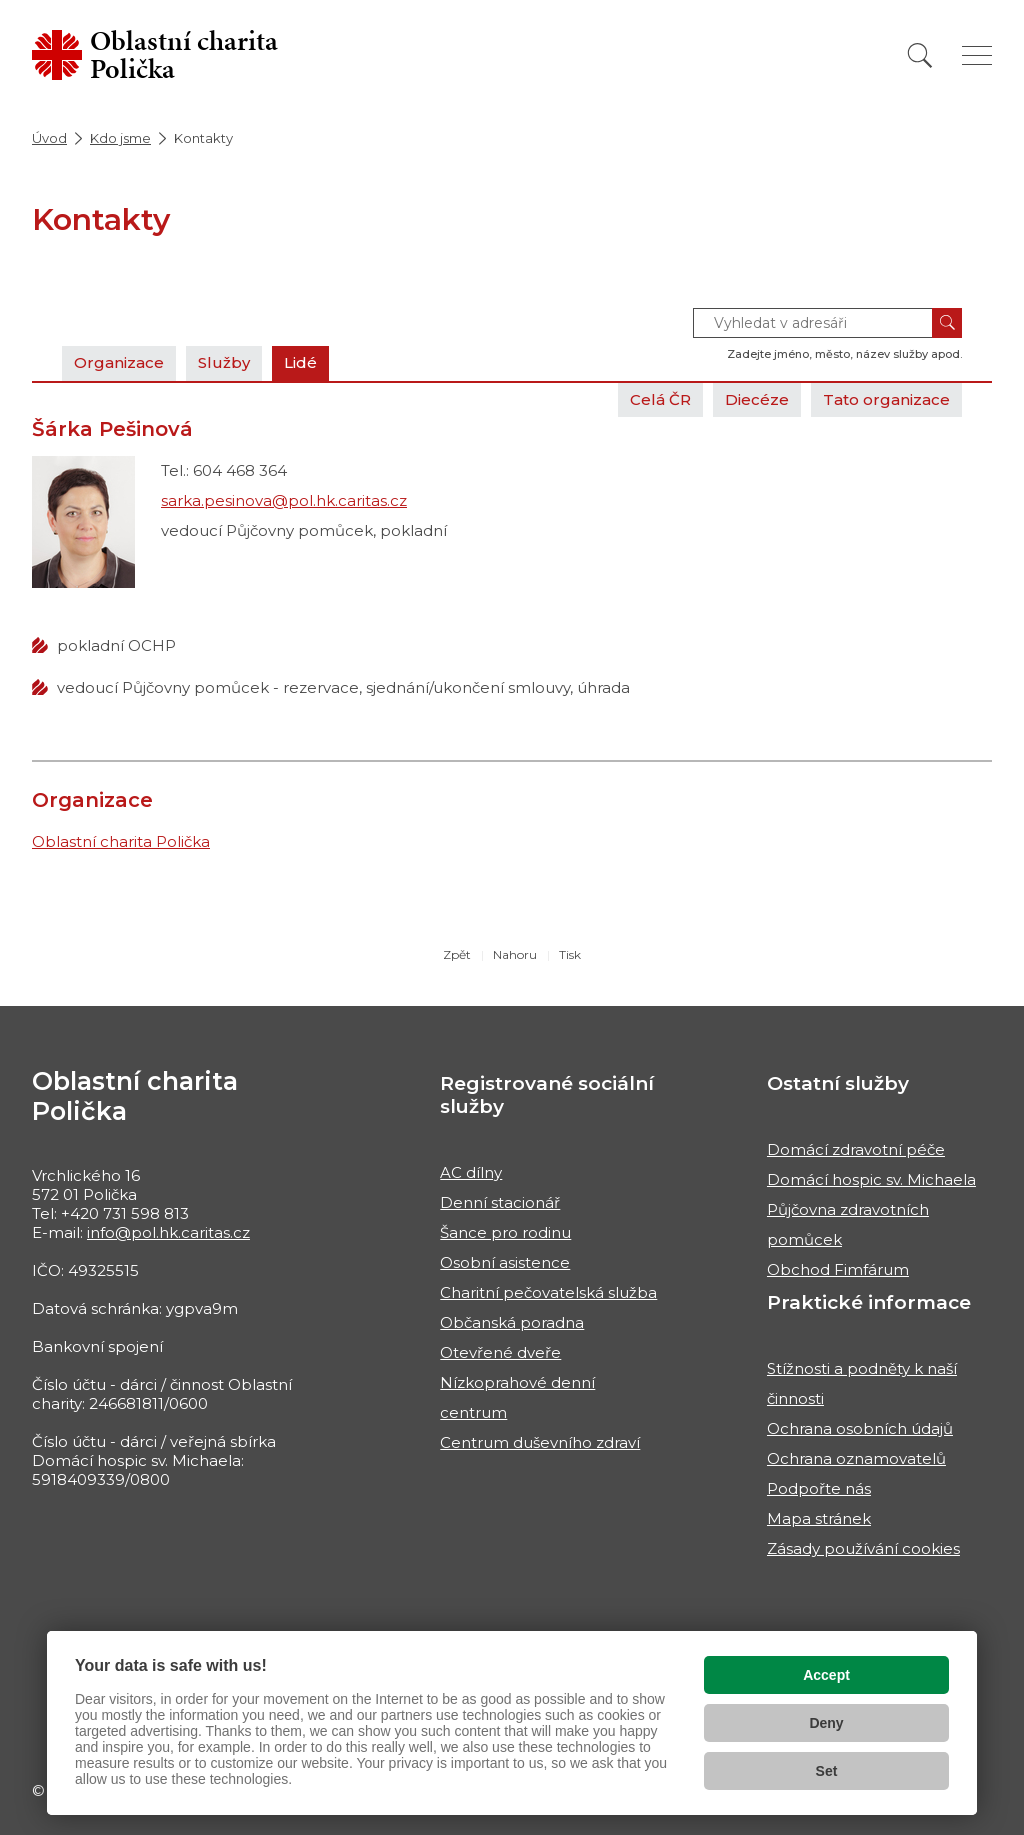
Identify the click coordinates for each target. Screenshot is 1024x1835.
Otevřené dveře (500, 1352)
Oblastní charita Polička (121, 841)
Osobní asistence (505, 1262)
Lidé (300, 362)
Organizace (119, 362)
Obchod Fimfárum (838, 1269)
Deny (826, 1723)
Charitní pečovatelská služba (548, 1292)
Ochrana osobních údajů (860, 1428)
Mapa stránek (819, 1518)
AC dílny (471, 1172)
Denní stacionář (500, 1202)
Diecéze (757, 399)
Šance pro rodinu (505, 1232)
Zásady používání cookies (863, 1548)
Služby (224, 362)
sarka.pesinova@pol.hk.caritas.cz (284, 500)
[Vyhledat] (920, 55)
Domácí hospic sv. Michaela (871, 1179)
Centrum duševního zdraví (540, 1442)
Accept (826, 1675)
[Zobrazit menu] (977, 55)
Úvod (49, 138)
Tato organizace (886, 399)
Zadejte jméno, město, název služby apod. (844, 354)
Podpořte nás (819, 1488)
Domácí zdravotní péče (856, 1149)
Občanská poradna (512, 1322)
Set (827, 1771)
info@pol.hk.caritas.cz (168, 1232)
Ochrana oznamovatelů (856, 1458)
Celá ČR (660, 399)
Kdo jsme (120, 138)
